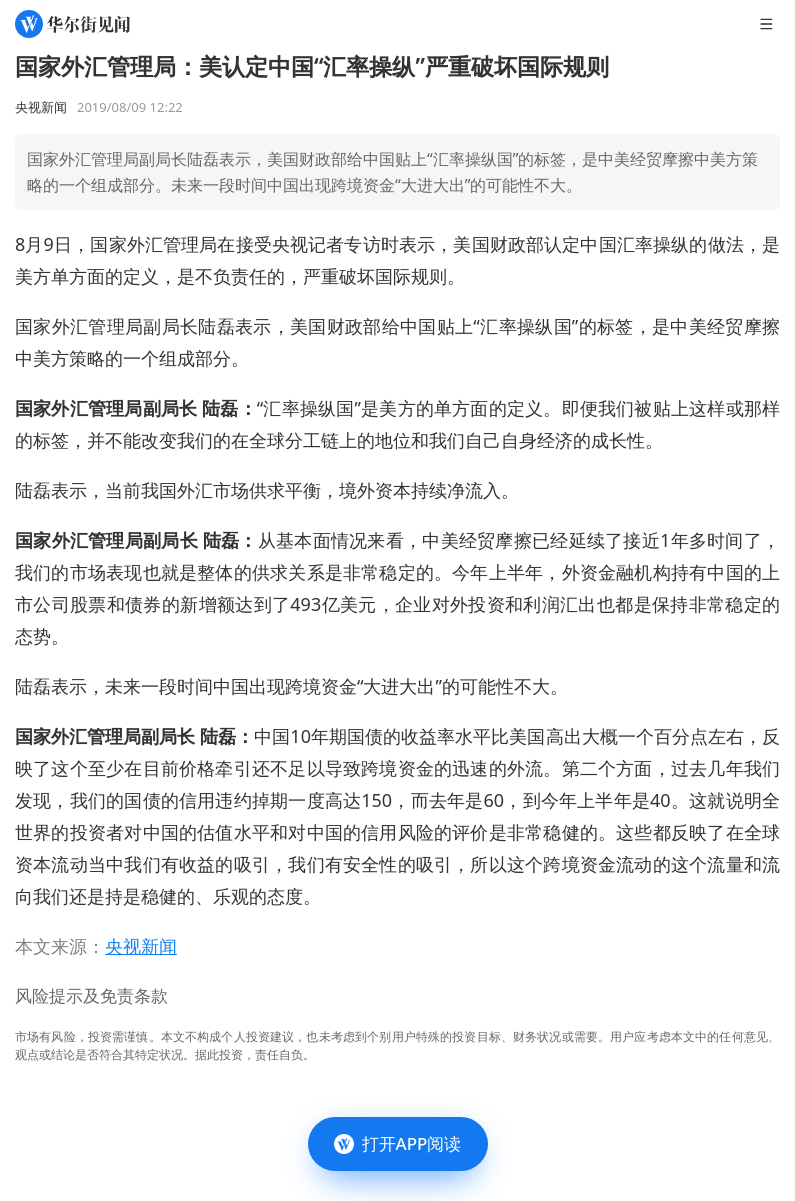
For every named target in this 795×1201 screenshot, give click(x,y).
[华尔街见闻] (72, 24)
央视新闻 (141, 946)
